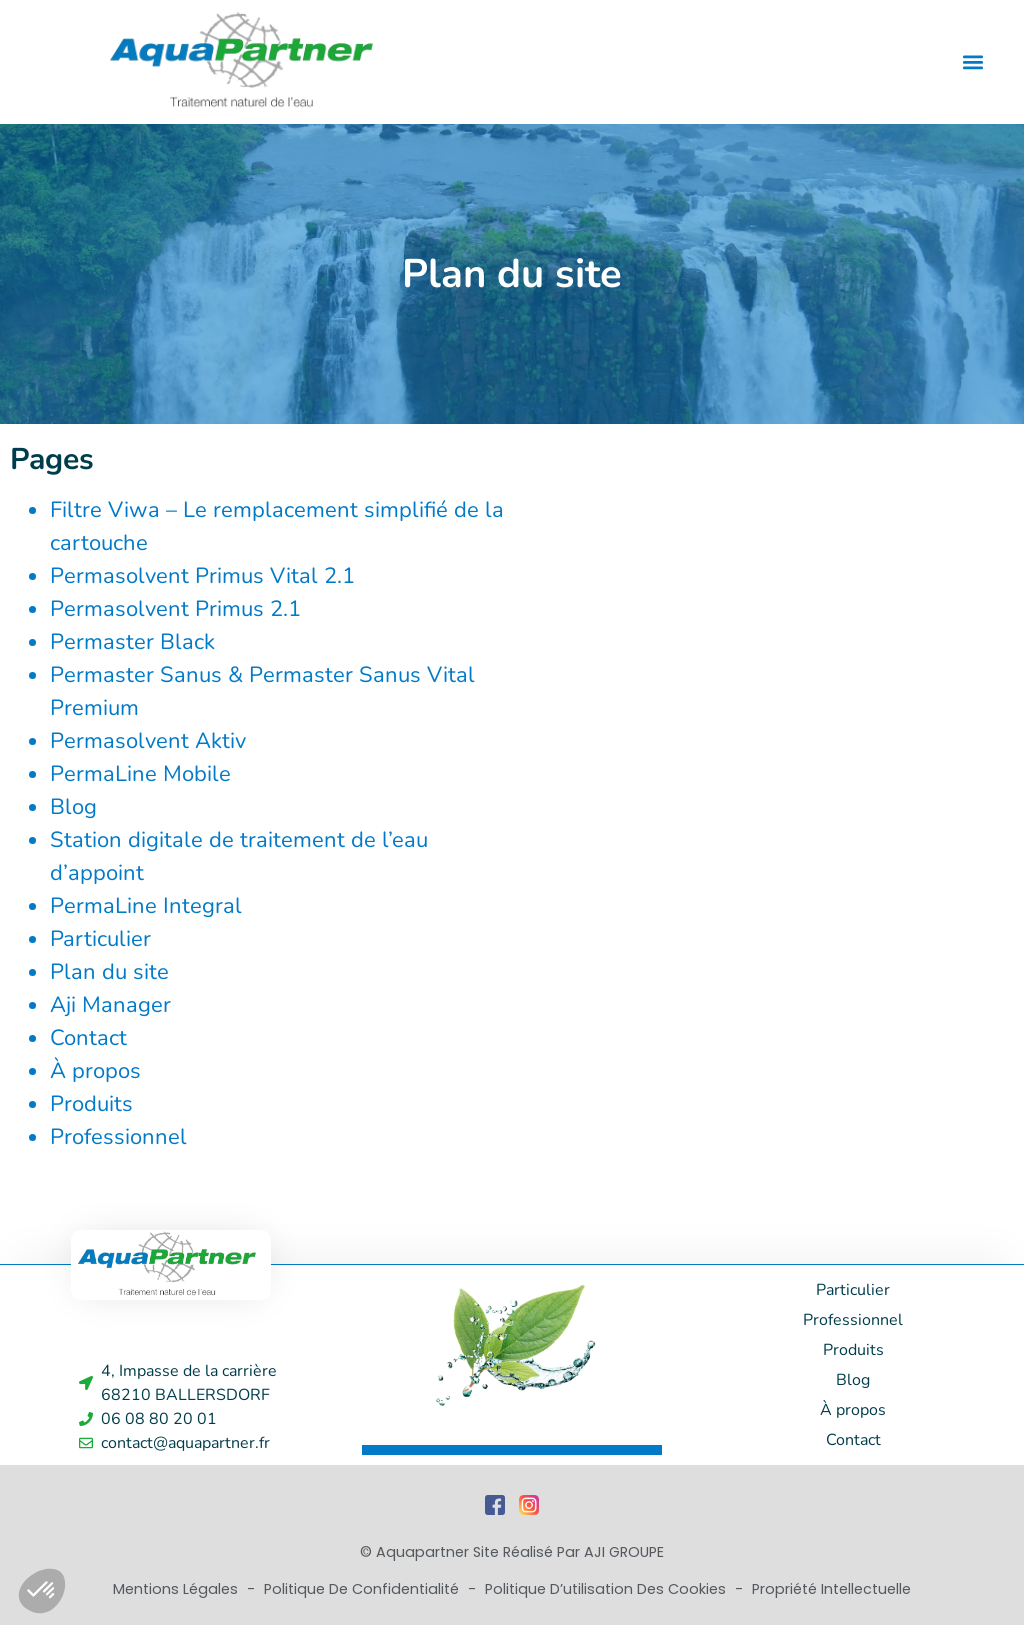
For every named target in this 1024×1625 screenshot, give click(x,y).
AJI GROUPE (624, 1552)
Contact (88, 1038)
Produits (91, 1104)
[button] (972, 61)
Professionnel (118, 1137)
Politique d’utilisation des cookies (607, 1589)
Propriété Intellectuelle (831, 1589)
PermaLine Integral (146, 906)
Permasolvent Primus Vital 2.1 (202, 576)
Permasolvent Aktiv (148, 741)
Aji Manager (110, 1005)
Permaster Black (132, 642)
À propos (95, 1071)
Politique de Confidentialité (363, 1589)
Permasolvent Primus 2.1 (175, 609)
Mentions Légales (177, 1589)
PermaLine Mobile (140, 774)
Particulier (100, 939)
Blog (73, 807)
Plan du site (109, 972)
